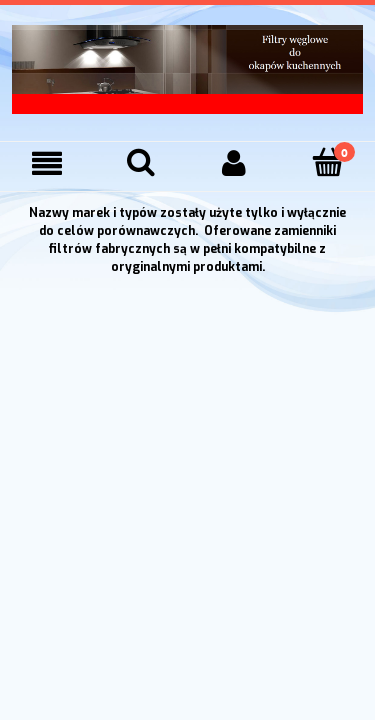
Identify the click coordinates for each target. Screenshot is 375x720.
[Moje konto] (235, 163)
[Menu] (47, 163)
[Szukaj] (141, 162)
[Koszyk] (328, 162)
